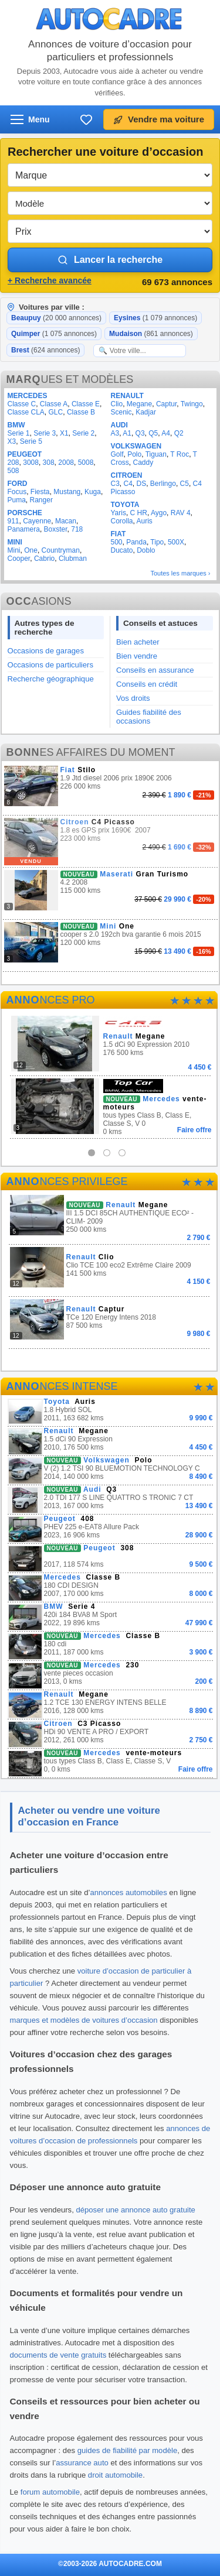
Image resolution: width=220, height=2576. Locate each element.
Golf (116, 454)
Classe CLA (26, 412)
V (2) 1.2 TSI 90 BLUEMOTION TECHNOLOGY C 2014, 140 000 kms (110, 1470)
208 (13, 462)
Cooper (19, 558)
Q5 (153, 433)
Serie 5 (31, 441)
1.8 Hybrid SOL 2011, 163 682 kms (110, 1411)
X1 (64, 433)
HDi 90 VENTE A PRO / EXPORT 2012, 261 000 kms (110, 1733)
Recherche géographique (51, 678)
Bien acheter (138, 642)
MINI (15, 542)
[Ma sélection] (86, 119)
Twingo (192, 404)
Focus (17, 492)
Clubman (73, 558)
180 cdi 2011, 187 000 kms (110, 1646)
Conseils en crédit (146, 684)
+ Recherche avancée (50, 280)
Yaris (118, 513)
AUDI (118, 425)
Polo (134, 454)
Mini (14, 550)
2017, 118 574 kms (110, 1558)
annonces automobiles (128, 1892)
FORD (18, 483)
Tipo (157, 542)
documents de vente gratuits (58, 2355)
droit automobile (115, 2475)
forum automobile (50, 2492)
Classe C (22, 404)
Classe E (86, 404)
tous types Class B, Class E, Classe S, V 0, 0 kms (110, 1763)
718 (77, 529)
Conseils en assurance (155, 670)
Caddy (143, 462)
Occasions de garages (46, 650)
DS (142, 483)
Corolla (121, 521)
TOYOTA (124, 505)
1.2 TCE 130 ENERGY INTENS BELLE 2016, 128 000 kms (110, 1704)
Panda (136, 542)
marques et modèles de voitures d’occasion (84, 2020)
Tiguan (156, 454)
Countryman (61, 550)
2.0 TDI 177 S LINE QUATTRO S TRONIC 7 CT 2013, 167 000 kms (110, 1499)
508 (13, 471)
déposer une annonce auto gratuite (135, 2209)
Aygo (159, 513)
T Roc (179, 454)
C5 (184, 483)
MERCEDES (28, 396)
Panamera (24, 529)
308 (49, 462)
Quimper (54, 334)
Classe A (53, 404)
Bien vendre (136, 656)
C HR (138, 513)
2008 (66, 462)
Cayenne (37, 521)
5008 (86, 462)
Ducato (121, 550)
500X (176, 542)
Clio (116, 404)
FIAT (118, 534)
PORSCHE (25, 513)
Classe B (81, 412)
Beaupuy (56, 318)
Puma (17, 500)
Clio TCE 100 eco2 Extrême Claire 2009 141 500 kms (109, 1267)
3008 (31, 462)
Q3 (140, 433)
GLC (56, 412)
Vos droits (133, 698)
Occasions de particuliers (50, 664)
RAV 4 (181, 513)
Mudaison (151, 334)
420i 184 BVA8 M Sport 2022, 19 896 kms (110, 1616)
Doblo (146, 550)
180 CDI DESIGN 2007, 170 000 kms (110, 1587)
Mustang (66, 492)
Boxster (55, 529)
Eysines (155, 318)
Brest (45, 350)
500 (116, 542)
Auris (145, 521)
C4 (128, 483)
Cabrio (44, 558)
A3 (114, 433)
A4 (165, 433)
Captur (166, 404)
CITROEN (126, 475)
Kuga (92, 492)
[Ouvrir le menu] (30, 119)
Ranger (41, 500)
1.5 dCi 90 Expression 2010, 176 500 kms (110, 1441)
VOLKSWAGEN (135, 446)
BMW (16, 425)
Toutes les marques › (180, 573)
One (31, 550)
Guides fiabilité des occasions (148, 716)
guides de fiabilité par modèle (127, 2450)
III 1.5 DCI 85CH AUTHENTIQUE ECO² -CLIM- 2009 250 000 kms (109, 1217)
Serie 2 (83, 433)
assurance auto (82, 2462)
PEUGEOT (25, 454)
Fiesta (40, 492)
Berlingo (163, 483)
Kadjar (146, 412)
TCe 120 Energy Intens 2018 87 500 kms (109, 1319)
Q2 (179, 433)
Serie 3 (44, 433)
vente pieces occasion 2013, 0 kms (110, 1675)
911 (13, 521)
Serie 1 (19, 433)
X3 (12, 441)
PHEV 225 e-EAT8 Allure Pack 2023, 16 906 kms (110, 1529)
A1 (127, 433)
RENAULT (126, 396)
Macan (65, 521)
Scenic (120, 412)
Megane (139, 404)
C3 (114, 483)
